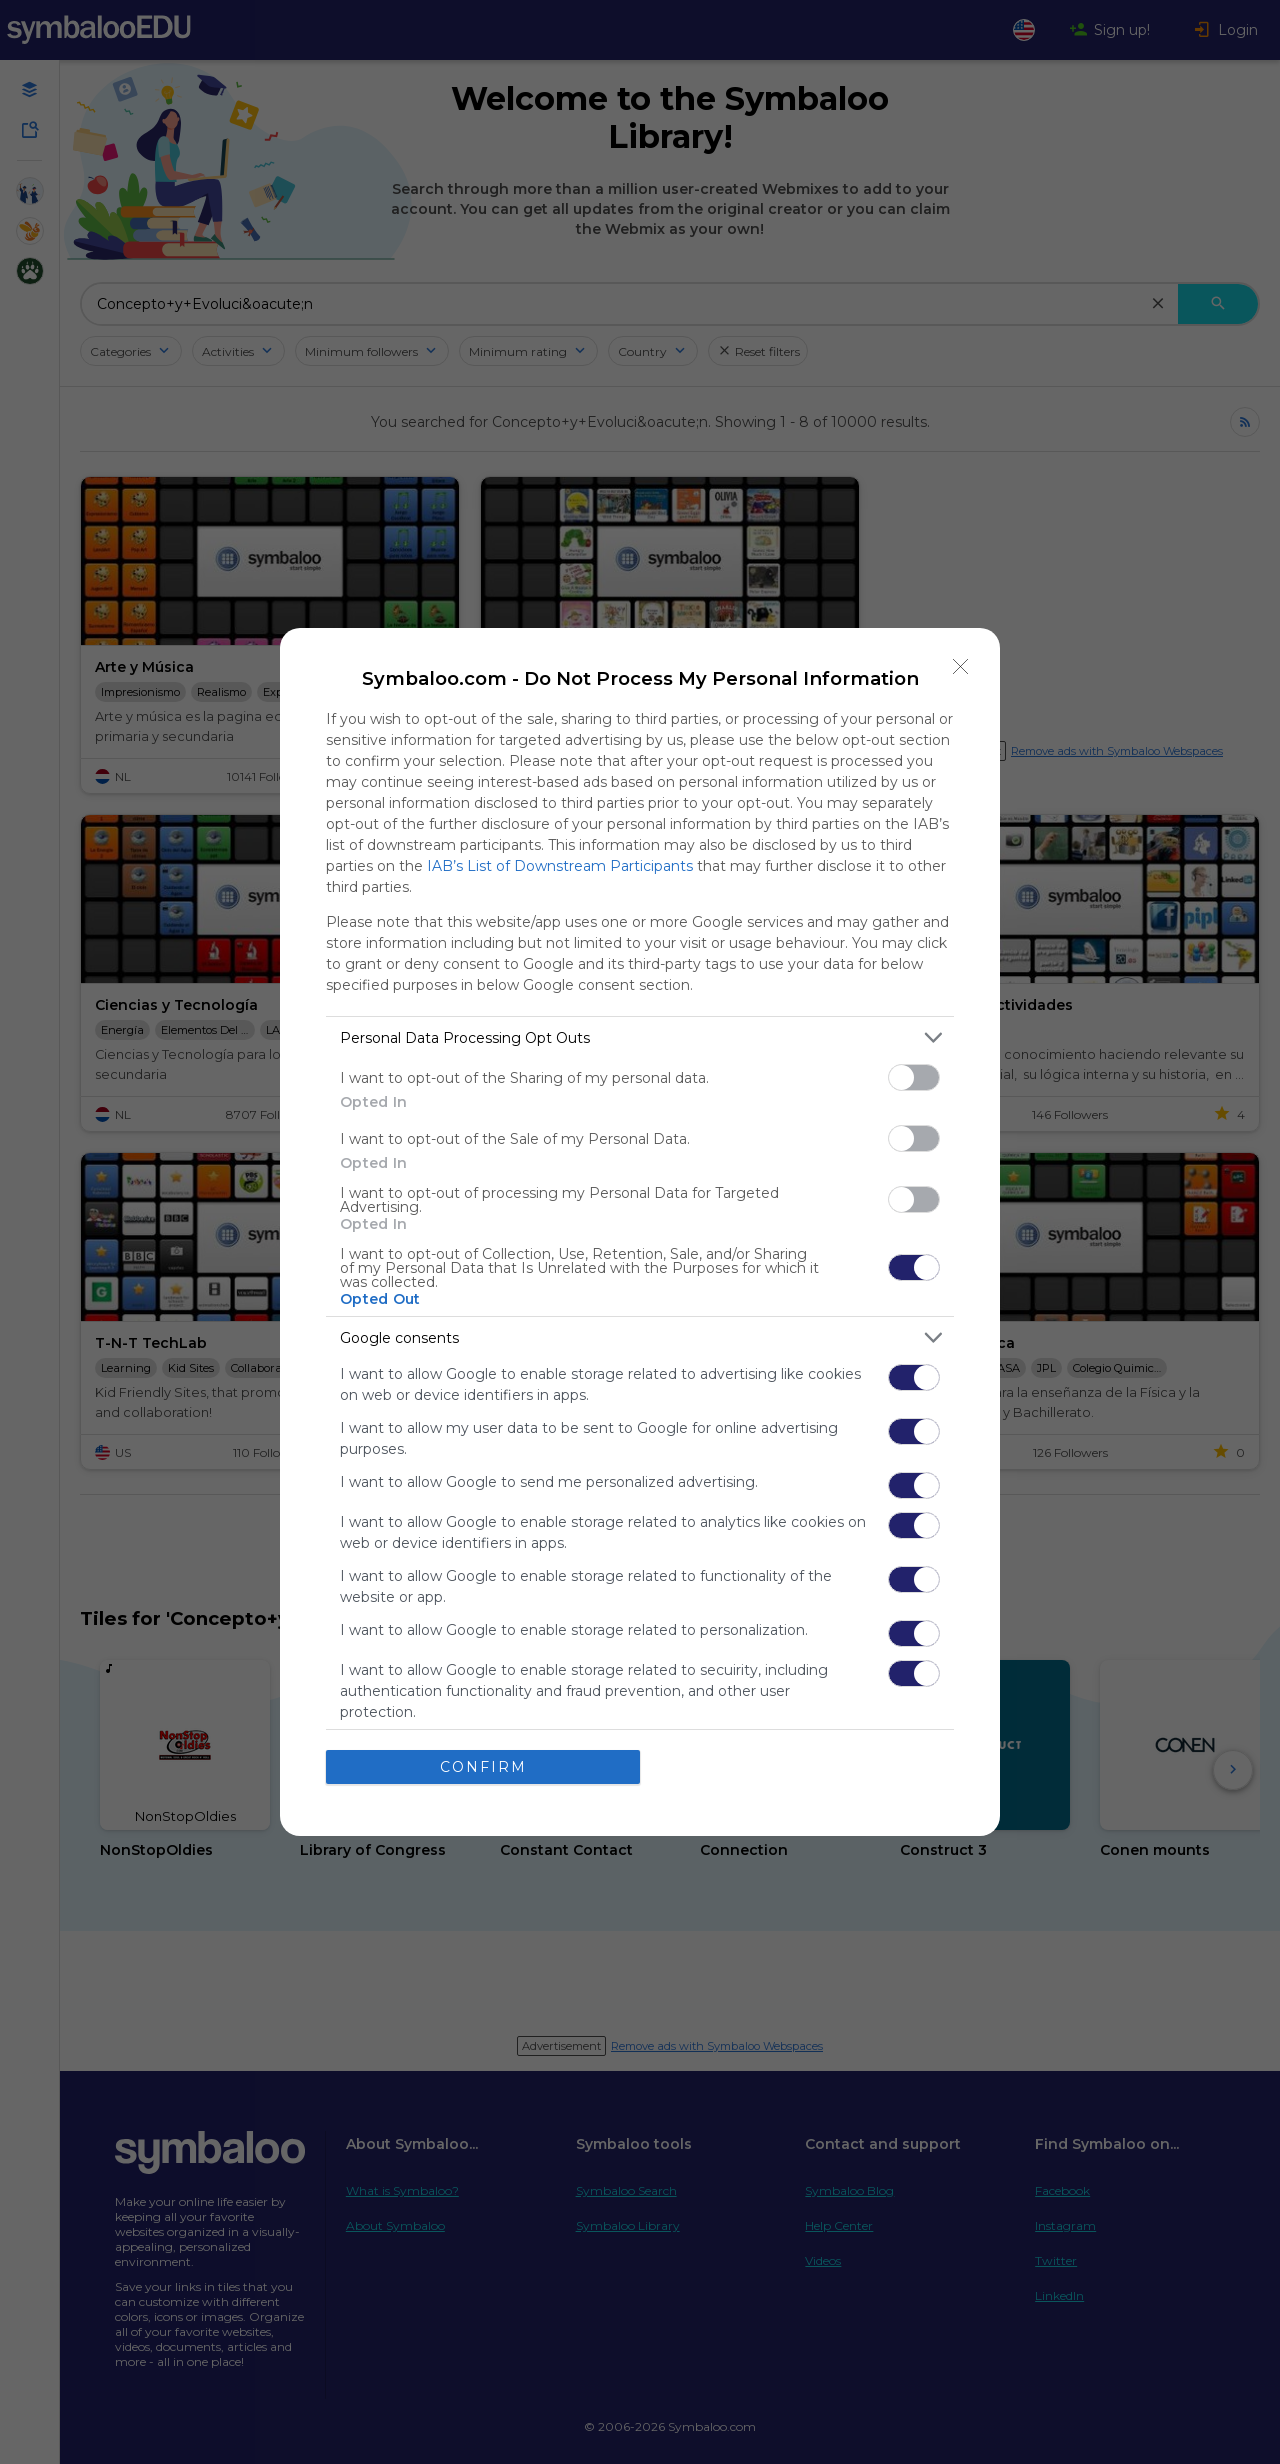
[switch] (914, 1077)
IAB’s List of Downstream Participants (560, 866)
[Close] (961, 667)
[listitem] (640, 1037)
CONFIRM (483, 1767)
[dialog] (640, 1232)
